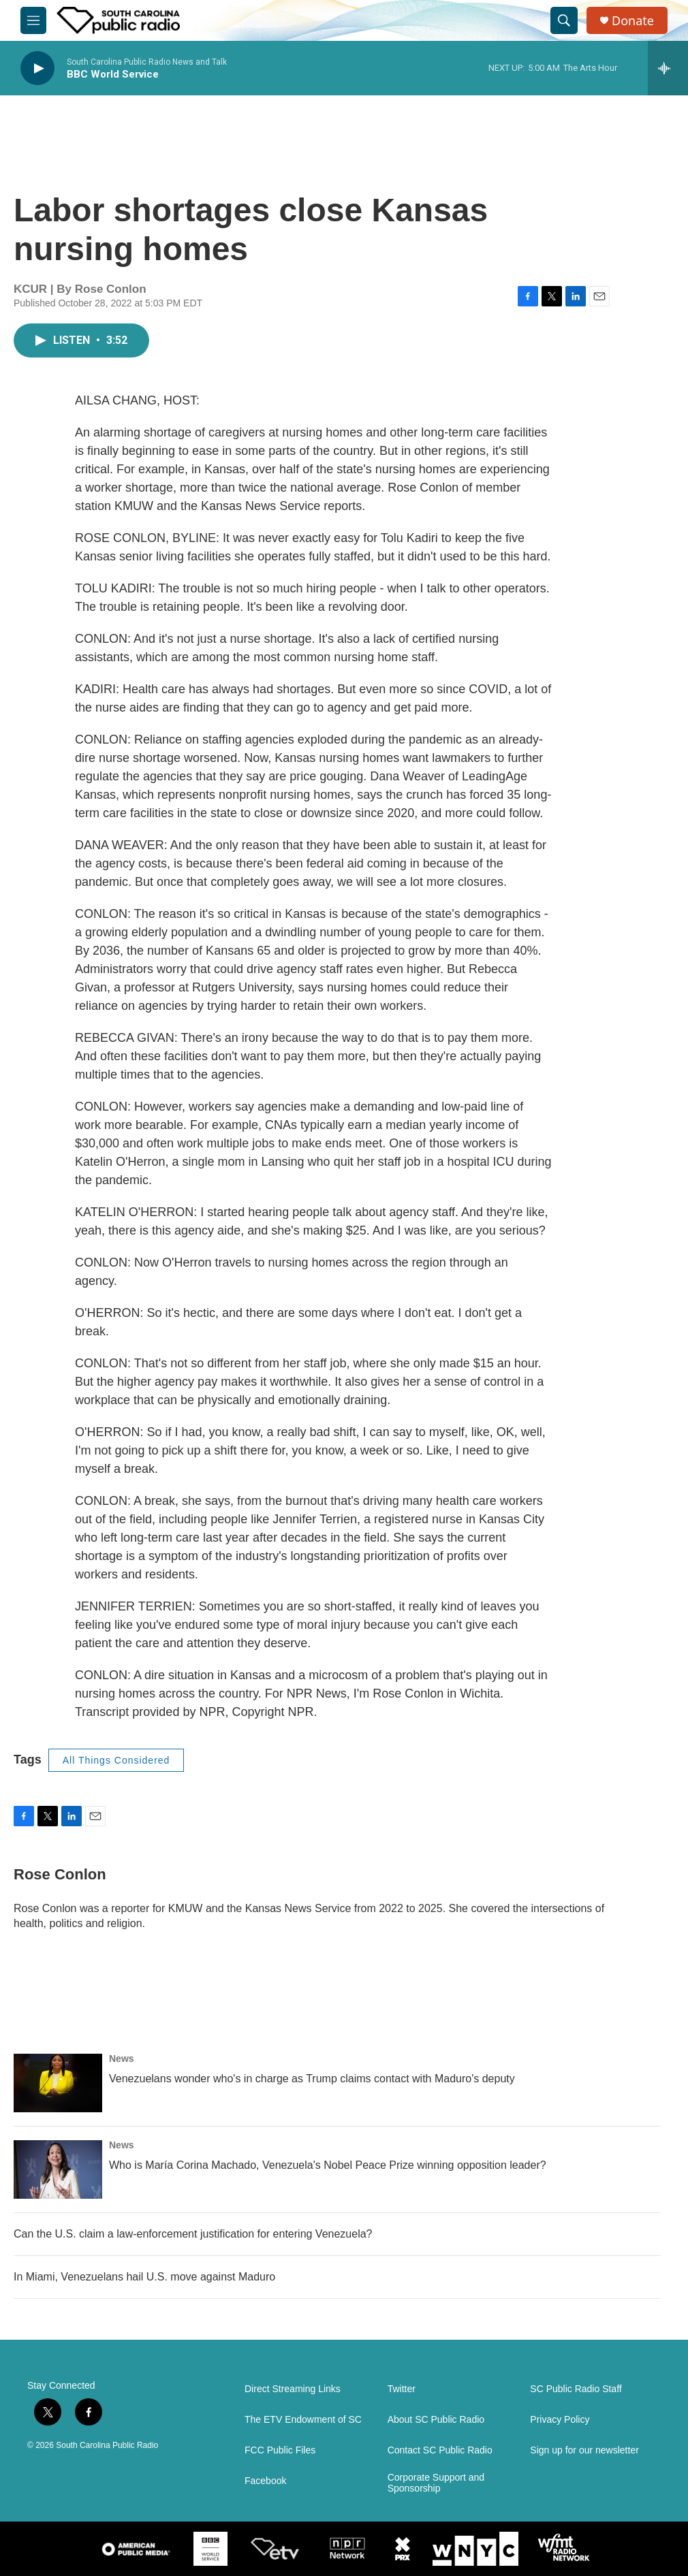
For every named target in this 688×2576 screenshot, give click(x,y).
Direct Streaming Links (293, 2389)
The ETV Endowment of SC (303, 2420)
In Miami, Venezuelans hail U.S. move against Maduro (144, 2277)
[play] (37, 68)
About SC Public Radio (436, 2420)
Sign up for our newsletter (584, 2450)
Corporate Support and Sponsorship (436, 2483)
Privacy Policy (559, 2420)
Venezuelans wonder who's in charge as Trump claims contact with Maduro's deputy (312, 2078)
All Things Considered (116, 1760)
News (121, 2058)
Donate (633, 21)
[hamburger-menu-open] (33, 20)
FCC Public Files (280, 2450)
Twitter (402, 2389)
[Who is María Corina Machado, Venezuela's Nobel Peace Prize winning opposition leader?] (58, 2169)
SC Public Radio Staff (575, 2389)
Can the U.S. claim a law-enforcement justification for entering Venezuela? (193, 2234)
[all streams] (668, 68)
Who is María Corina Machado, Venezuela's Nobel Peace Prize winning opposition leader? (327, 2165)
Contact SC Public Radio (440, 2450)
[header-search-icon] (564, 20)
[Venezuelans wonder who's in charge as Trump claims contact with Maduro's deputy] (58, 2083)
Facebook (265, 2481)
